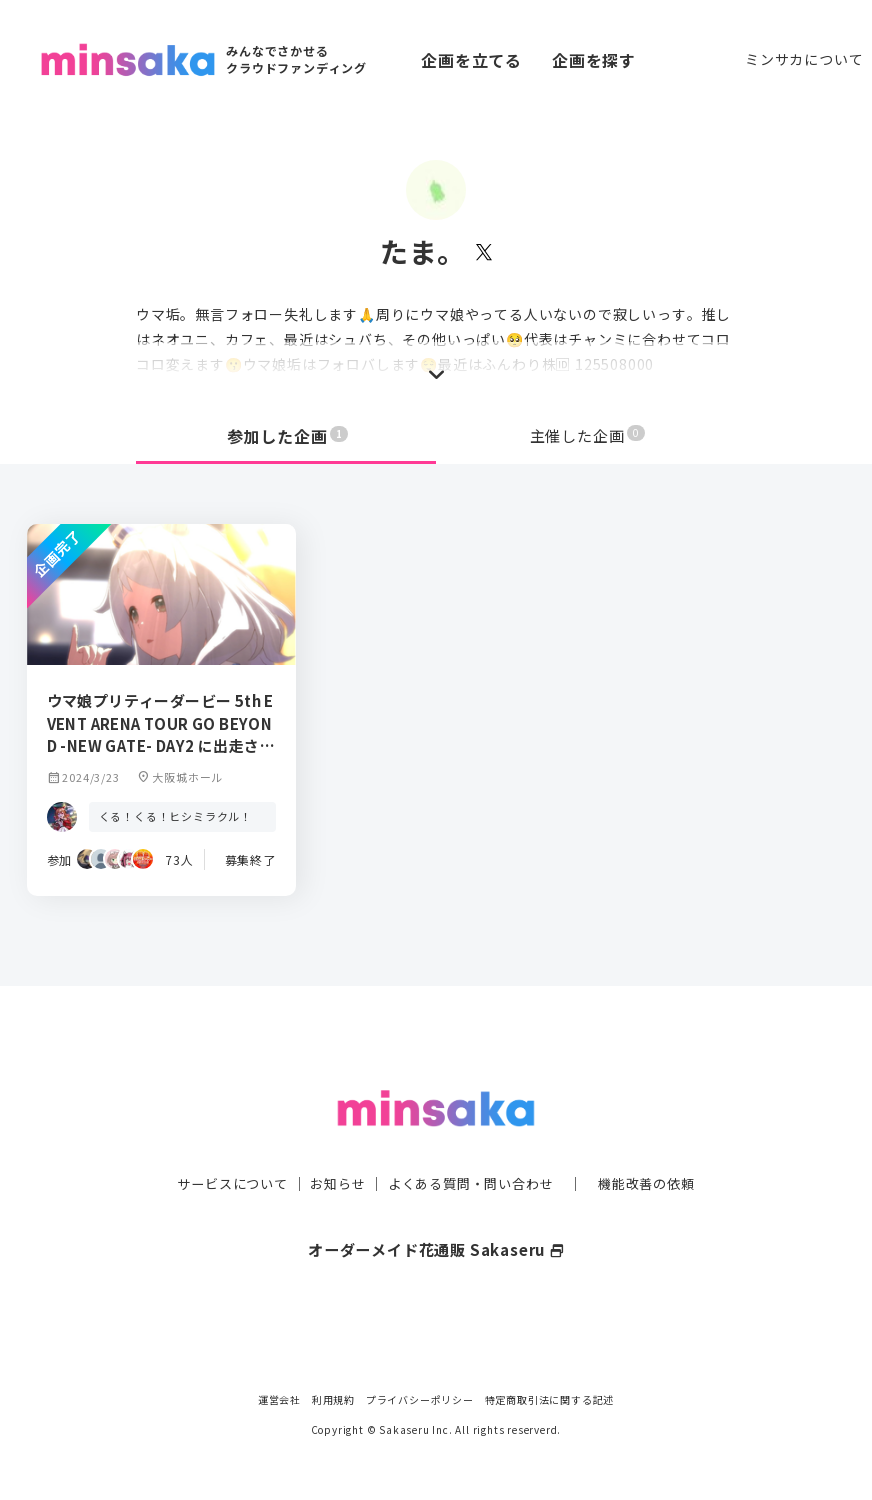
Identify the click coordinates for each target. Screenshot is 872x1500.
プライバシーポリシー (420, 1399)
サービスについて (221, 1144)
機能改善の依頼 (658, 1144)
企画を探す (594, 60)
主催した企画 (588, 436)
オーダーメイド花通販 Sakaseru (436, 1209)
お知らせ (332, 1144)
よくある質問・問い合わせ (473, 1144)
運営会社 (279, 1399)
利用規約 (333, 1399)
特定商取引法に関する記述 (550, 1399)
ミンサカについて (804, 59)
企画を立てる (471, 60)
